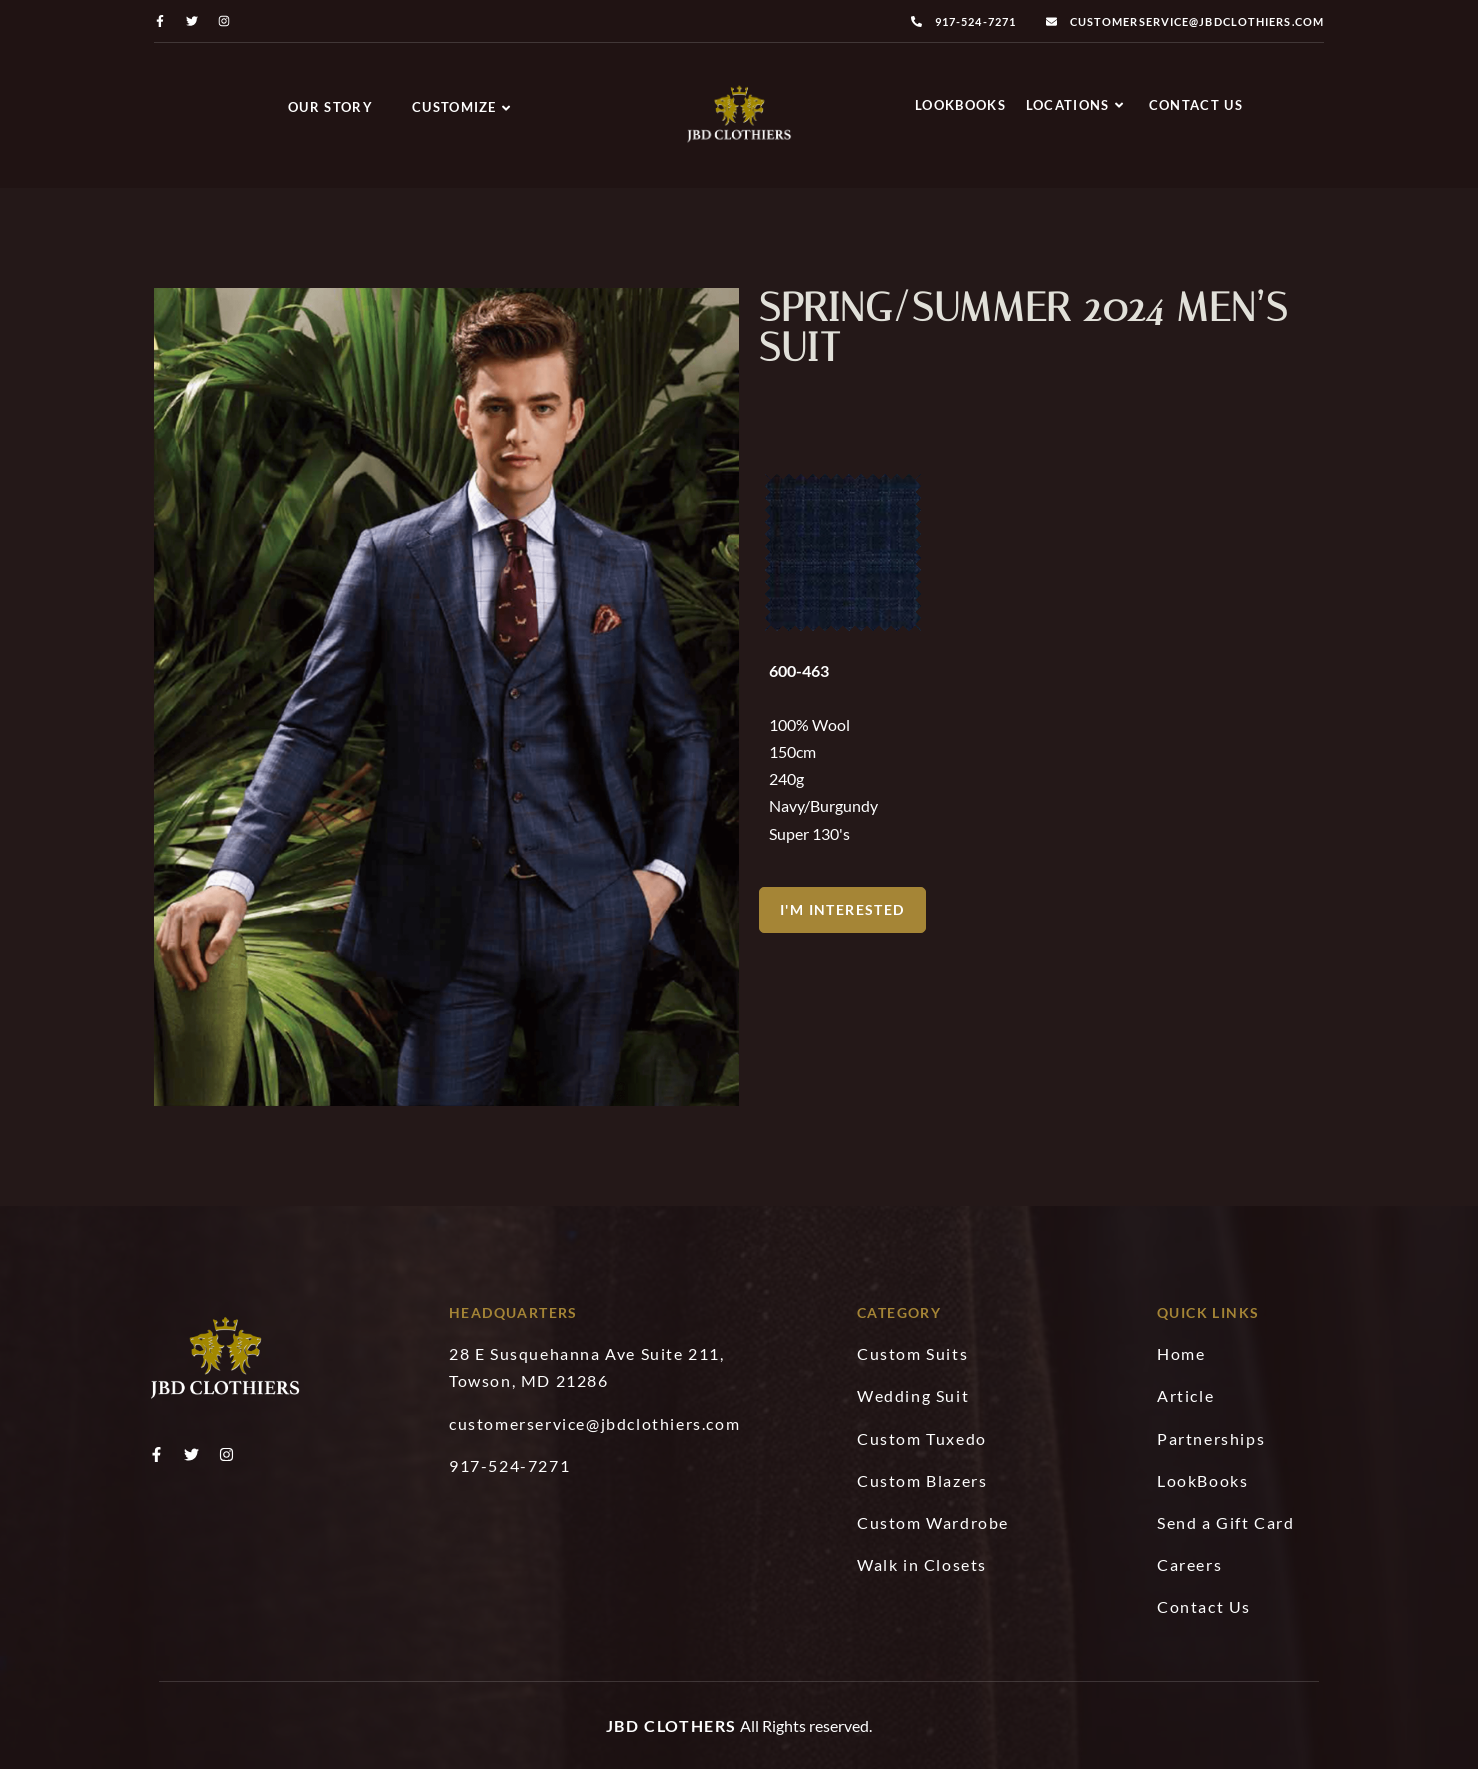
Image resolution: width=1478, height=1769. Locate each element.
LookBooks (960, 105)
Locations (1075, 105)
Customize (461, 107)
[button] (842, 917)
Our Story (330, 107)
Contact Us (1196, 105)
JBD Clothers (671, 1725)
